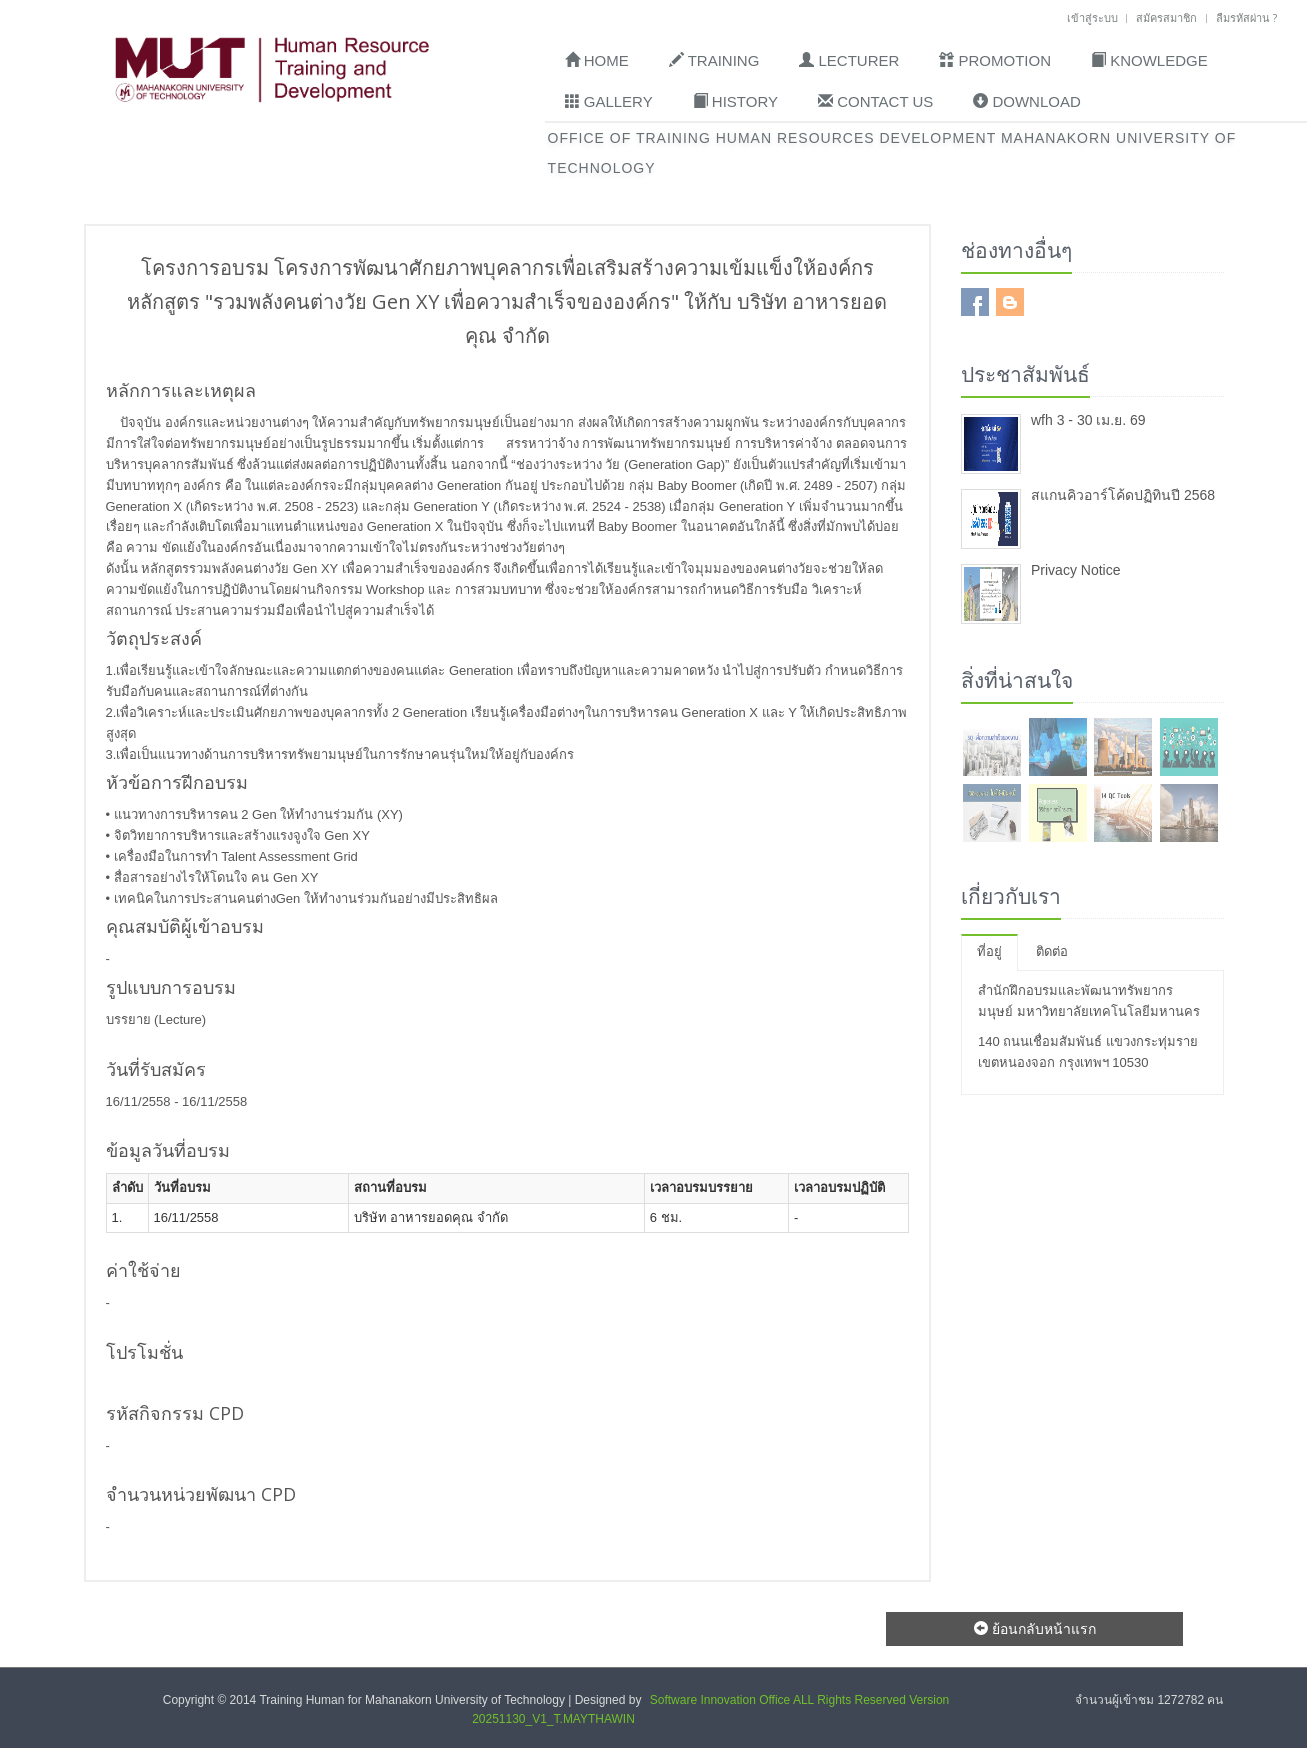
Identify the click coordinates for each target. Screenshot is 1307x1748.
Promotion (995, 60)
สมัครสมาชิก (1166, 17)
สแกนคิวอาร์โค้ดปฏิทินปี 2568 (1123, 495)
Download (1027, 101)
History (735, 101)
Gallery (609, 101)
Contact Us (875, 101)
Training (714, 60)
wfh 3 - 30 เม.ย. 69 (1088, 420)
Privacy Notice (1075, 570)
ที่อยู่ (989, 951)
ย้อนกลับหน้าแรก (1035, 1628)
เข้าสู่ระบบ (1092, 17)
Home (597, 60)
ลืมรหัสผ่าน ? (1246, 17)
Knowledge (1149, 60)
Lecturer (849, 60)
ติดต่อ (1052, 951)
